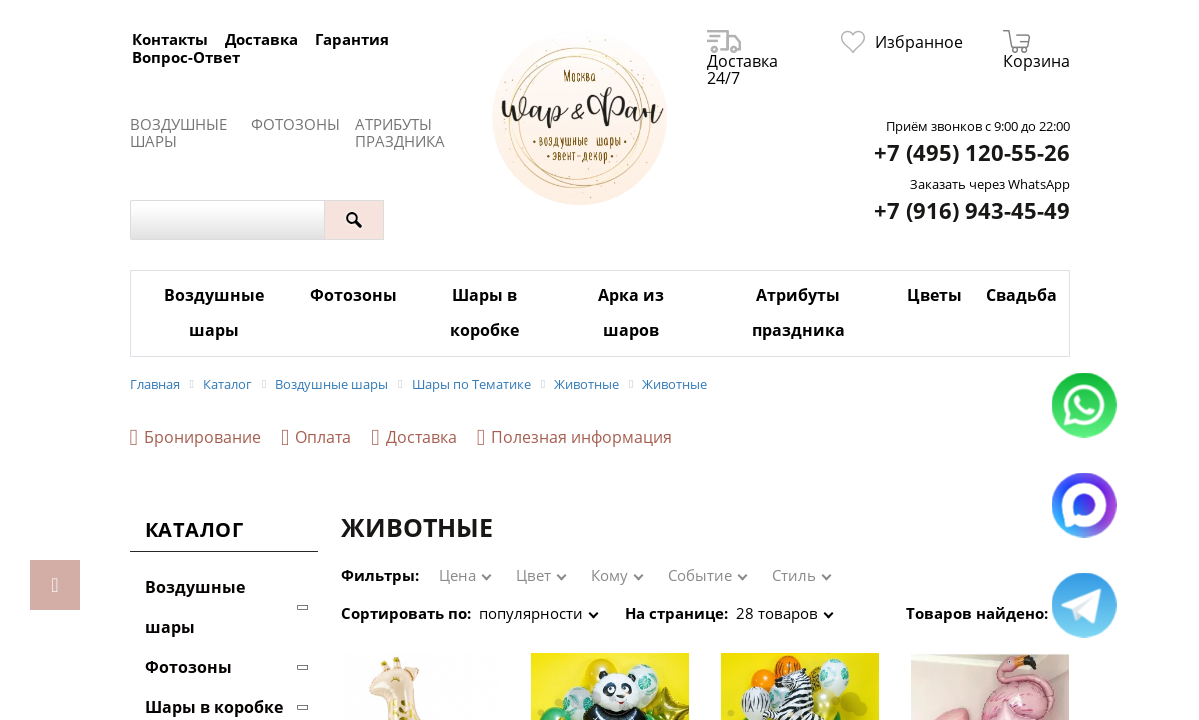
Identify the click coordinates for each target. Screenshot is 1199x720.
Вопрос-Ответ (186, 57)
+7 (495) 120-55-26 (972, 152)
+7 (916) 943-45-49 (972, 210)
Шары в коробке (484, 312)
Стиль (794, 575)
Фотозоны (295, 124)
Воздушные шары (178, 133)
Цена (457, 575)
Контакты (170, 39)
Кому (609, 575)
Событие (700, 575)
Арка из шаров (631, 312)
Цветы (934, 295)
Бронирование (195, 437)
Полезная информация (574, 437)
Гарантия (352, 39)
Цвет (533, 575)
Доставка (261, 39)
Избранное (902, 42)
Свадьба (1021, 295)
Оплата (316, 437)
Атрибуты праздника (400, 133)
